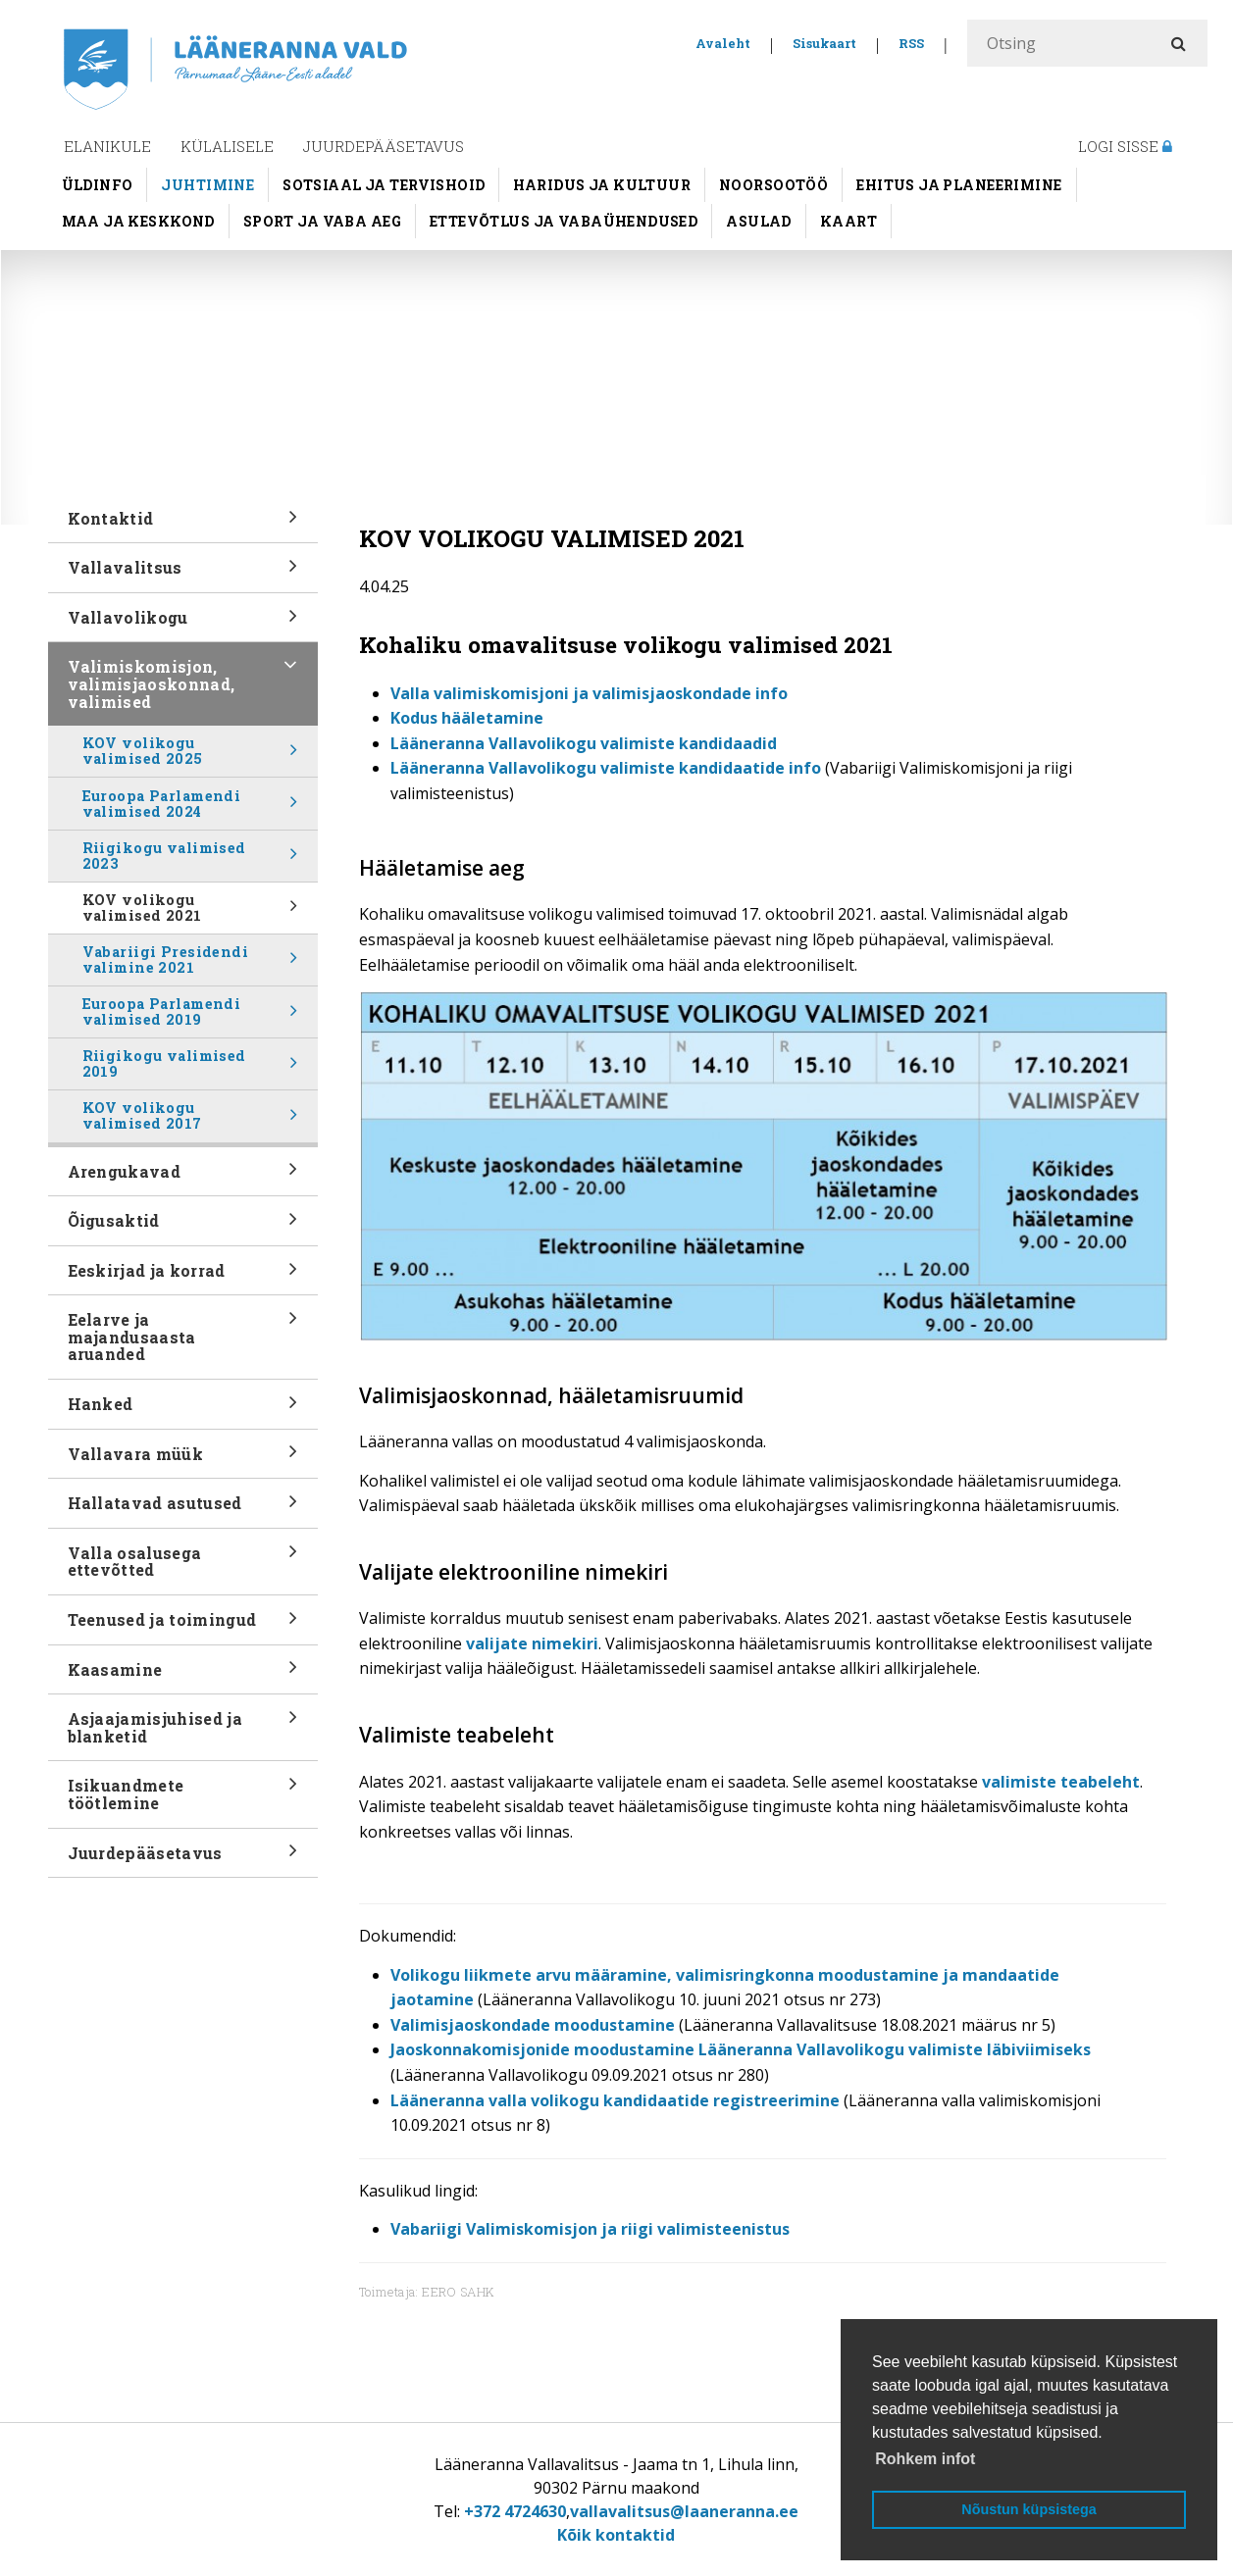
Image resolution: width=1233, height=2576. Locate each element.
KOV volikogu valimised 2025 (190, 755)
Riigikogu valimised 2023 (190, 860)
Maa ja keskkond (138, 221)
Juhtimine (207, 185)
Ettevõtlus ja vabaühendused (563, 221)
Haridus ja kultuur (602, 185)
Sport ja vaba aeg (322, 221)
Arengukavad (183, 1177)
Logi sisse (1125, 146)
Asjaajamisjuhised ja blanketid (183, 1733)
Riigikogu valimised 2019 (190, 1067)
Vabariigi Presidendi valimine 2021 (190, 963)
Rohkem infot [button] (925, 2458)
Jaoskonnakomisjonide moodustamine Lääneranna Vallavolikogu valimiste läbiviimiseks (740, 2049)
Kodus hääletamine (466, 718)
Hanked (183, 1410)
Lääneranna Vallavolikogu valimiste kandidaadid (583, 743)
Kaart (848, 221)
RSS (911, 43)
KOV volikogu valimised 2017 (190, 1119)
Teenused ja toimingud (183, 1626)
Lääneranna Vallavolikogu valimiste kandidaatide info (605, 768)
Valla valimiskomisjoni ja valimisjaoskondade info (589, 693)
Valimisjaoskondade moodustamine (532, 2025)
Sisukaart (824, 43)
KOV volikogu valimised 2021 (190, 912)
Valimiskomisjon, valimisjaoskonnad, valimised (183, 686)
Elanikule (107, 146)
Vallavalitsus (183, 574)
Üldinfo (97, 185)
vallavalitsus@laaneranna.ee (684, 2511)
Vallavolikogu (183, 624)
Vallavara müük (183, 1459)
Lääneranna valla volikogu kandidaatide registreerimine (615, 2100)
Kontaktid (183, 525)
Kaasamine (183, 1675)
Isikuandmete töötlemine (183, 1800)
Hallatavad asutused (183, 1509)
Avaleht (722, 43)
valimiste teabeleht (1061, 1782)
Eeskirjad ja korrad (183, 1277)
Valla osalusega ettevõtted (183, 1567)
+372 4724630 (515, 2511)
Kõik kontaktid (616, 2535)
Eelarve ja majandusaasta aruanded (183, 1339)
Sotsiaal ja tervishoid (384, 185)
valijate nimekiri (532, 1643)
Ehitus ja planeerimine (958, 185)
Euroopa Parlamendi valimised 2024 (190, 808)
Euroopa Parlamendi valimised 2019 (190, 1015)
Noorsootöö (773, 185)
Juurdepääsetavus (383, 146)
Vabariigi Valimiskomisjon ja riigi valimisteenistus (590, 2229)
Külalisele (227, 146)
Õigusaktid (183, 1227)
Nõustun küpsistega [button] (1029, 2509)
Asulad (759, 221)
